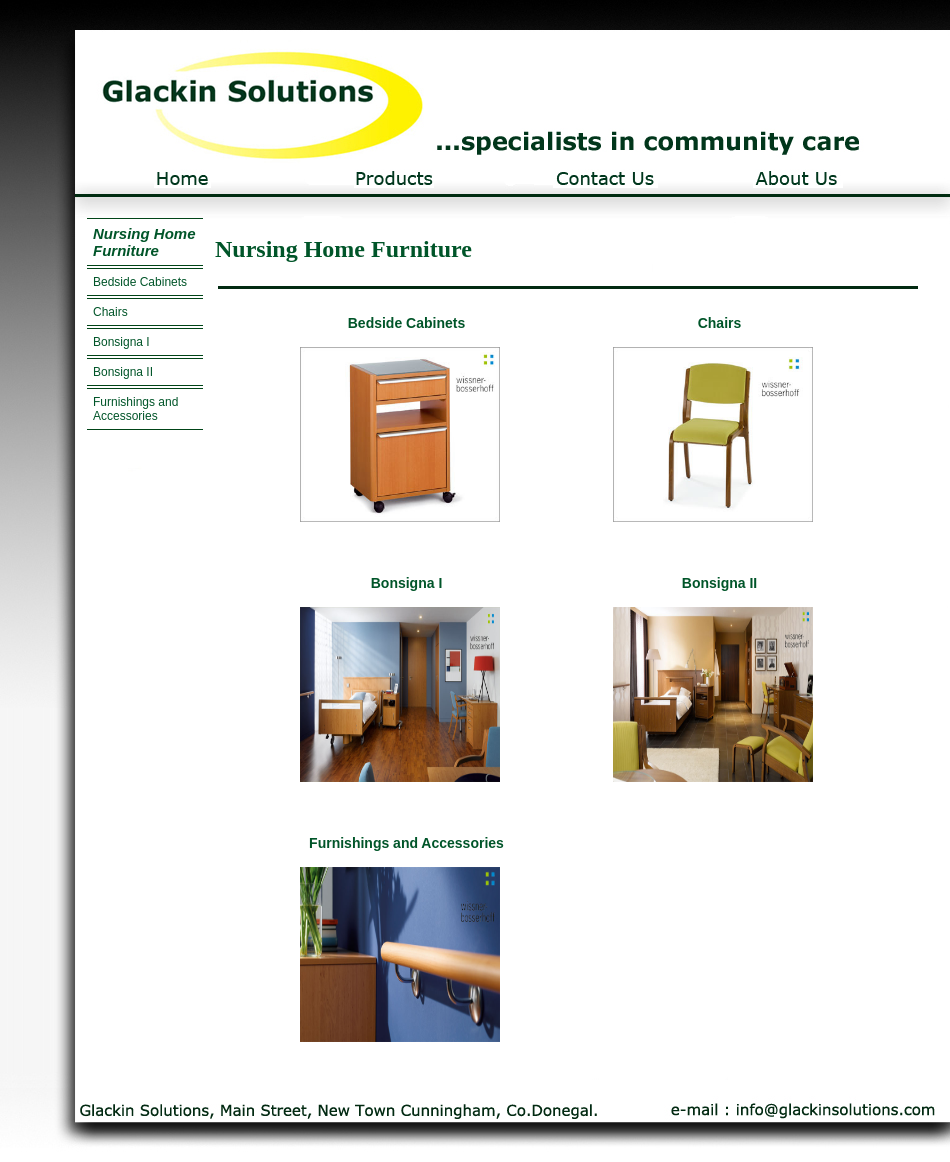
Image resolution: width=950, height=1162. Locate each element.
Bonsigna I (121, 342)
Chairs (110, 312)
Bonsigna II (123, 372)
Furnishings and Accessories (135, 409)
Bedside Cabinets (140, 282)
